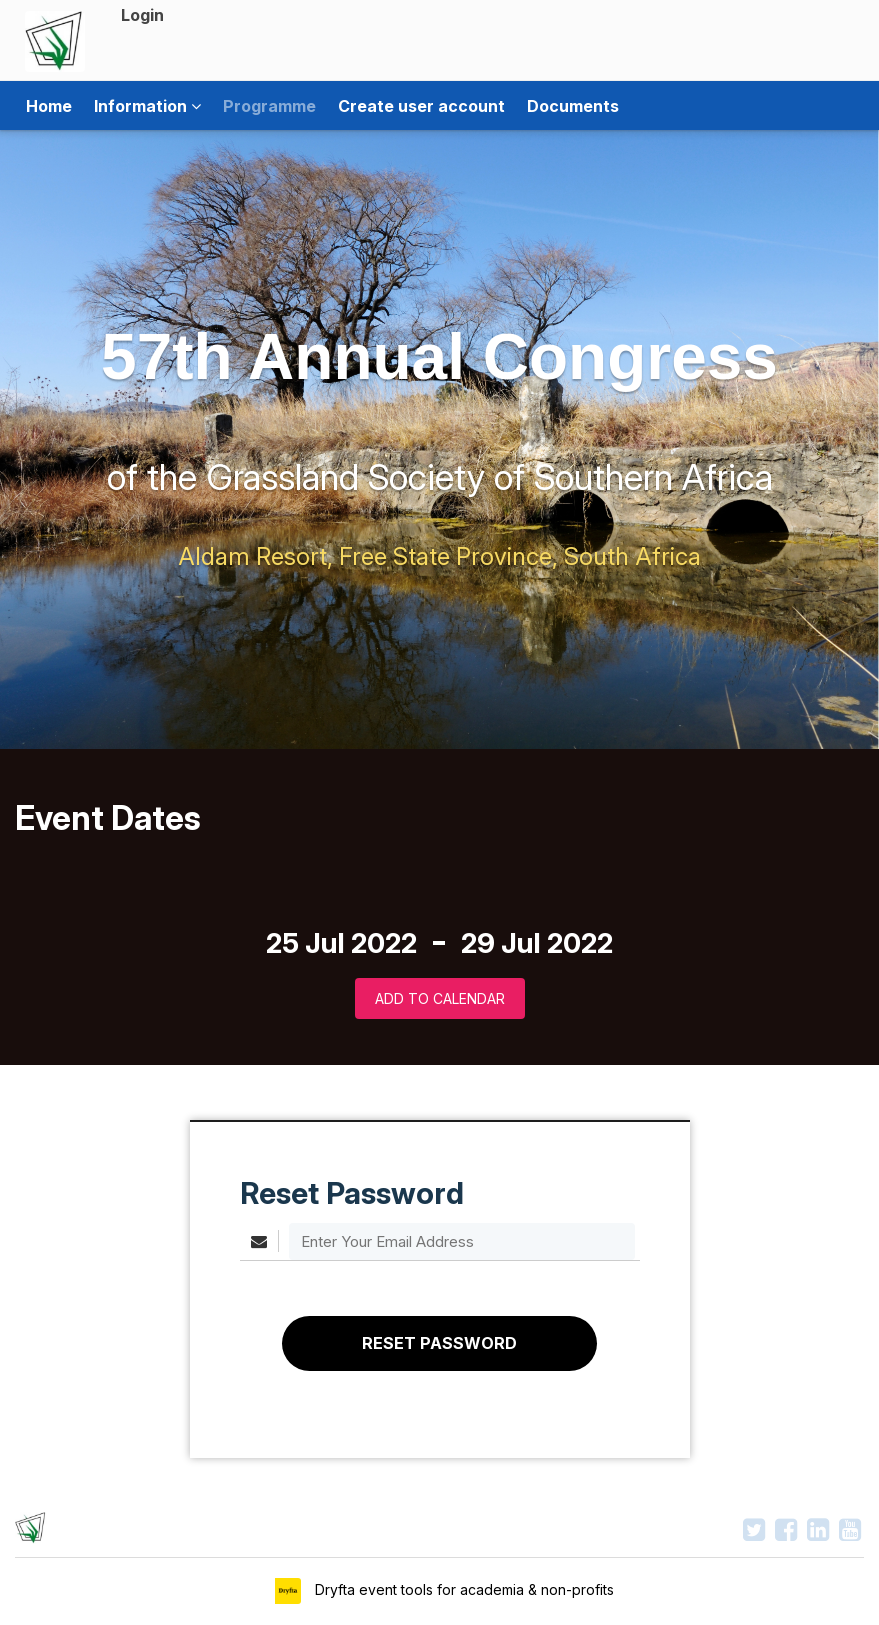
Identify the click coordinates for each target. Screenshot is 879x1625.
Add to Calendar (440, 998)
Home (49, 106)
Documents (573, 106)
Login (142, 15)
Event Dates (108, 818)
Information (147, 106)
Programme (269, 106)
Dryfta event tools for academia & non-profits (462, 1589)
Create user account (421, 106)
